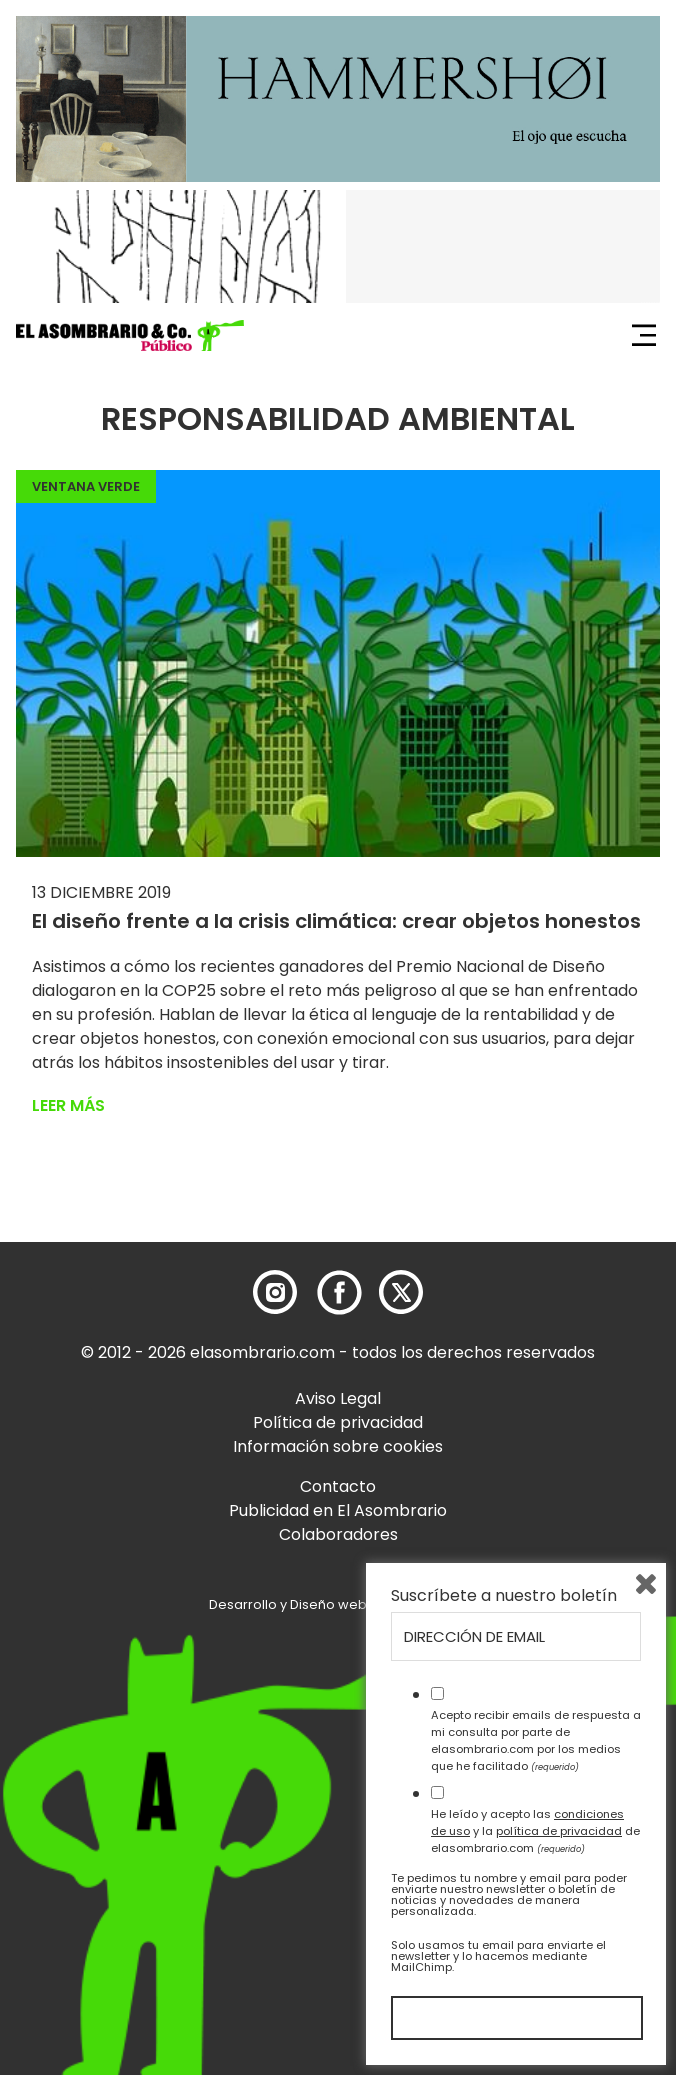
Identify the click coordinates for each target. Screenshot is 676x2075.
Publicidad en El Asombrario (338, 1510)
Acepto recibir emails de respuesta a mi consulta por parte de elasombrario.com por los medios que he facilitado (536, 1740)
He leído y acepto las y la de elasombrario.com (535, 1831)
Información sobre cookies (338, 1446)
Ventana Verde (86, 486)
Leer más (68, 1105)
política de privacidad (559, 1831)
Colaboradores (338, 1534)
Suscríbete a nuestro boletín (504, 1596)
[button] (130, 336)
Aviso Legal (338, 1398)
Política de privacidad (338, 1422)
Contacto (338, 1486)
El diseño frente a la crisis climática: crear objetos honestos (336, 921)
